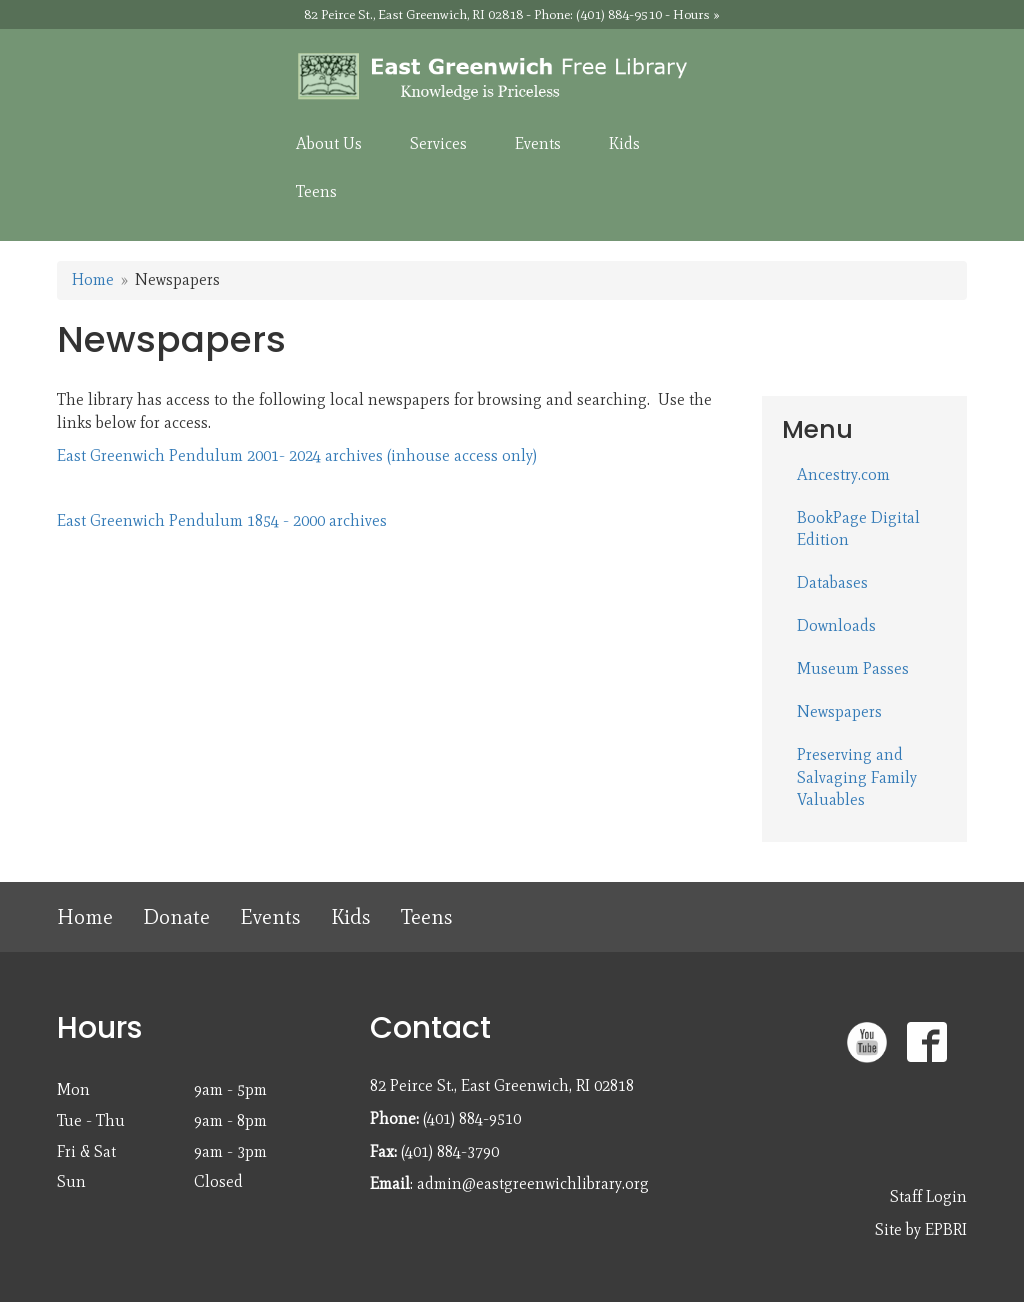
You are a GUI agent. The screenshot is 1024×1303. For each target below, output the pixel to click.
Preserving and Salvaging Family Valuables (857, 777)
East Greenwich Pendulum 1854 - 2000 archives (222, 520)
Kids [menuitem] (624, 143)
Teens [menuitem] (316, 191)
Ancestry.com (843, 474)
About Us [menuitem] (329, 143)
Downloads (836, 625)
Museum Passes (853, 668)
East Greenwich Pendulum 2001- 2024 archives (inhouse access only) (297, 455)
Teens (427, 916)
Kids (351, 916)
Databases (832, 582)
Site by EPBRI (921, 1229)
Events (270, 916)
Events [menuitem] (538, 143)
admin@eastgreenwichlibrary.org (533, 1183)
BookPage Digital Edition (858, 529)
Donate (176, 916)
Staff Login (928, 1196)
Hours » (696, 14)
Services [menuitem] (438, 143)
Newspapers (839, 711)
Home (93, 279)
